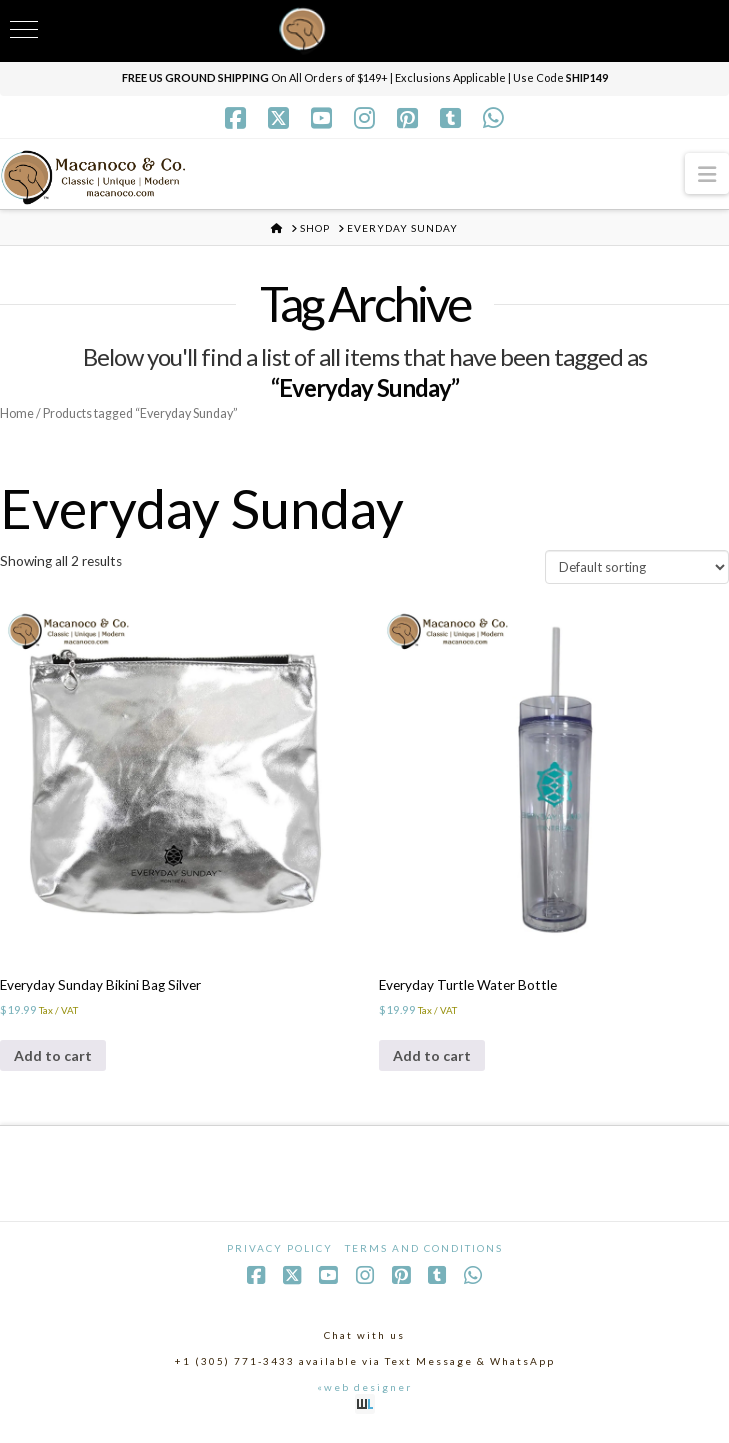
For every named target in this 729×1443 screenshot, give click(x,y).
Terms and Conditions (424, 1257)
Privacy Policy (280, 1257)
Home (17, 413)
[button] (707, 173)
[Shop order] (637, 571)
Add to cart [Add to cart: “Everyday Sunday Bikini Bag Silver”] (53, 1061)
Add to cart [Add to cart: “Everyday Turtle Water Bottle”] (432, 1061)
